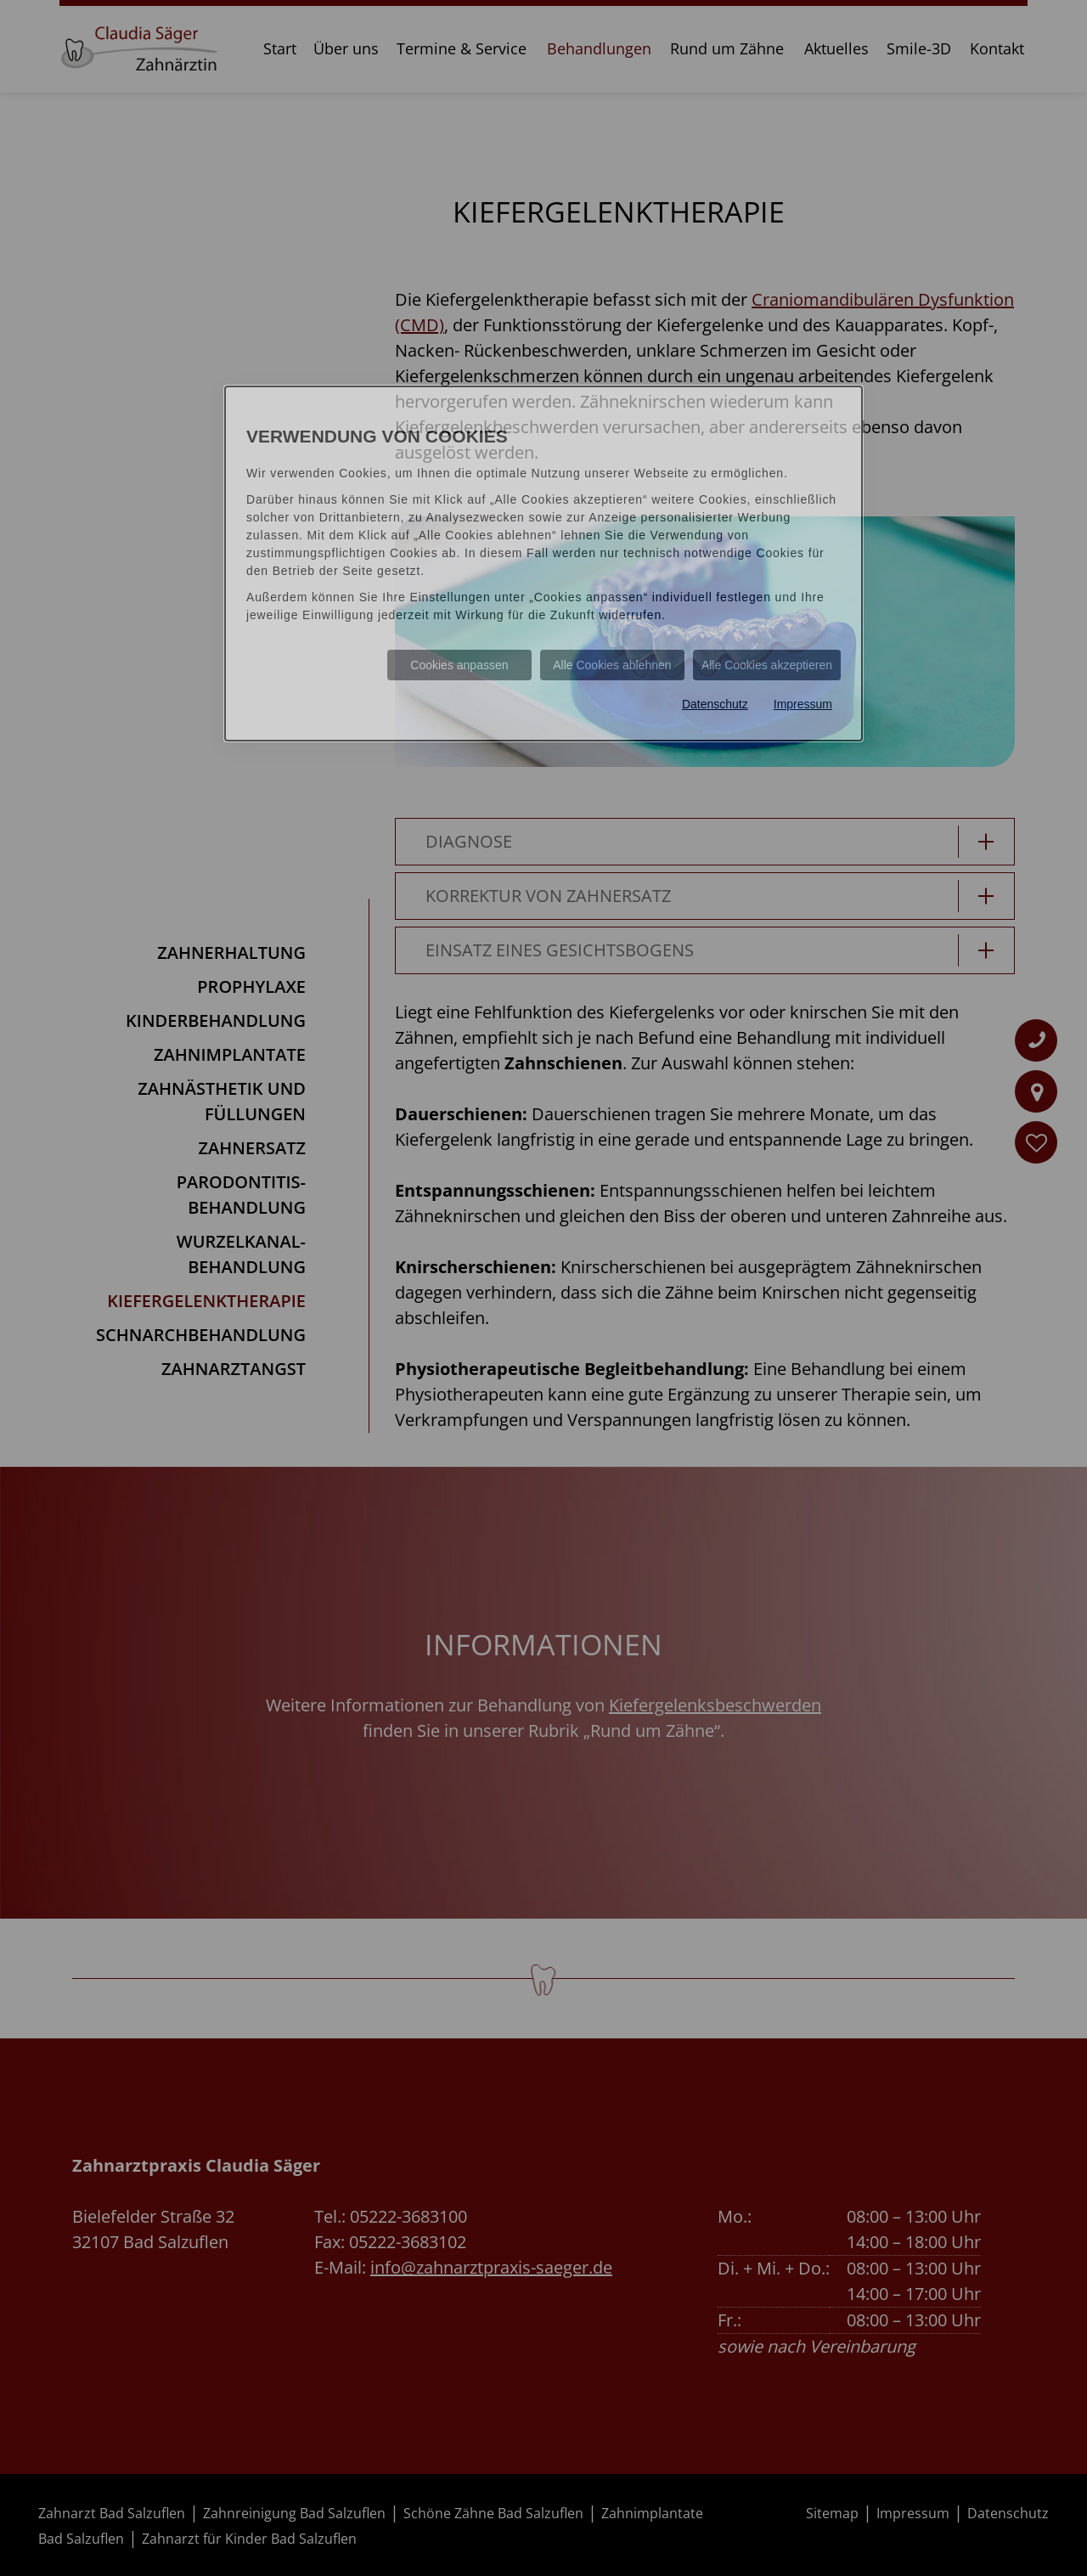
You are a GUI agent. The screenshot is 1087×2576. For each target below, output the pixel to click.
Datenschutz (715, 704)
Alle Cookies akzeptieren (766, 665)
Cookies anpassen (459, 665)
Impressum (803, 704)
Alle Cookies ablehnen (612, 665)
